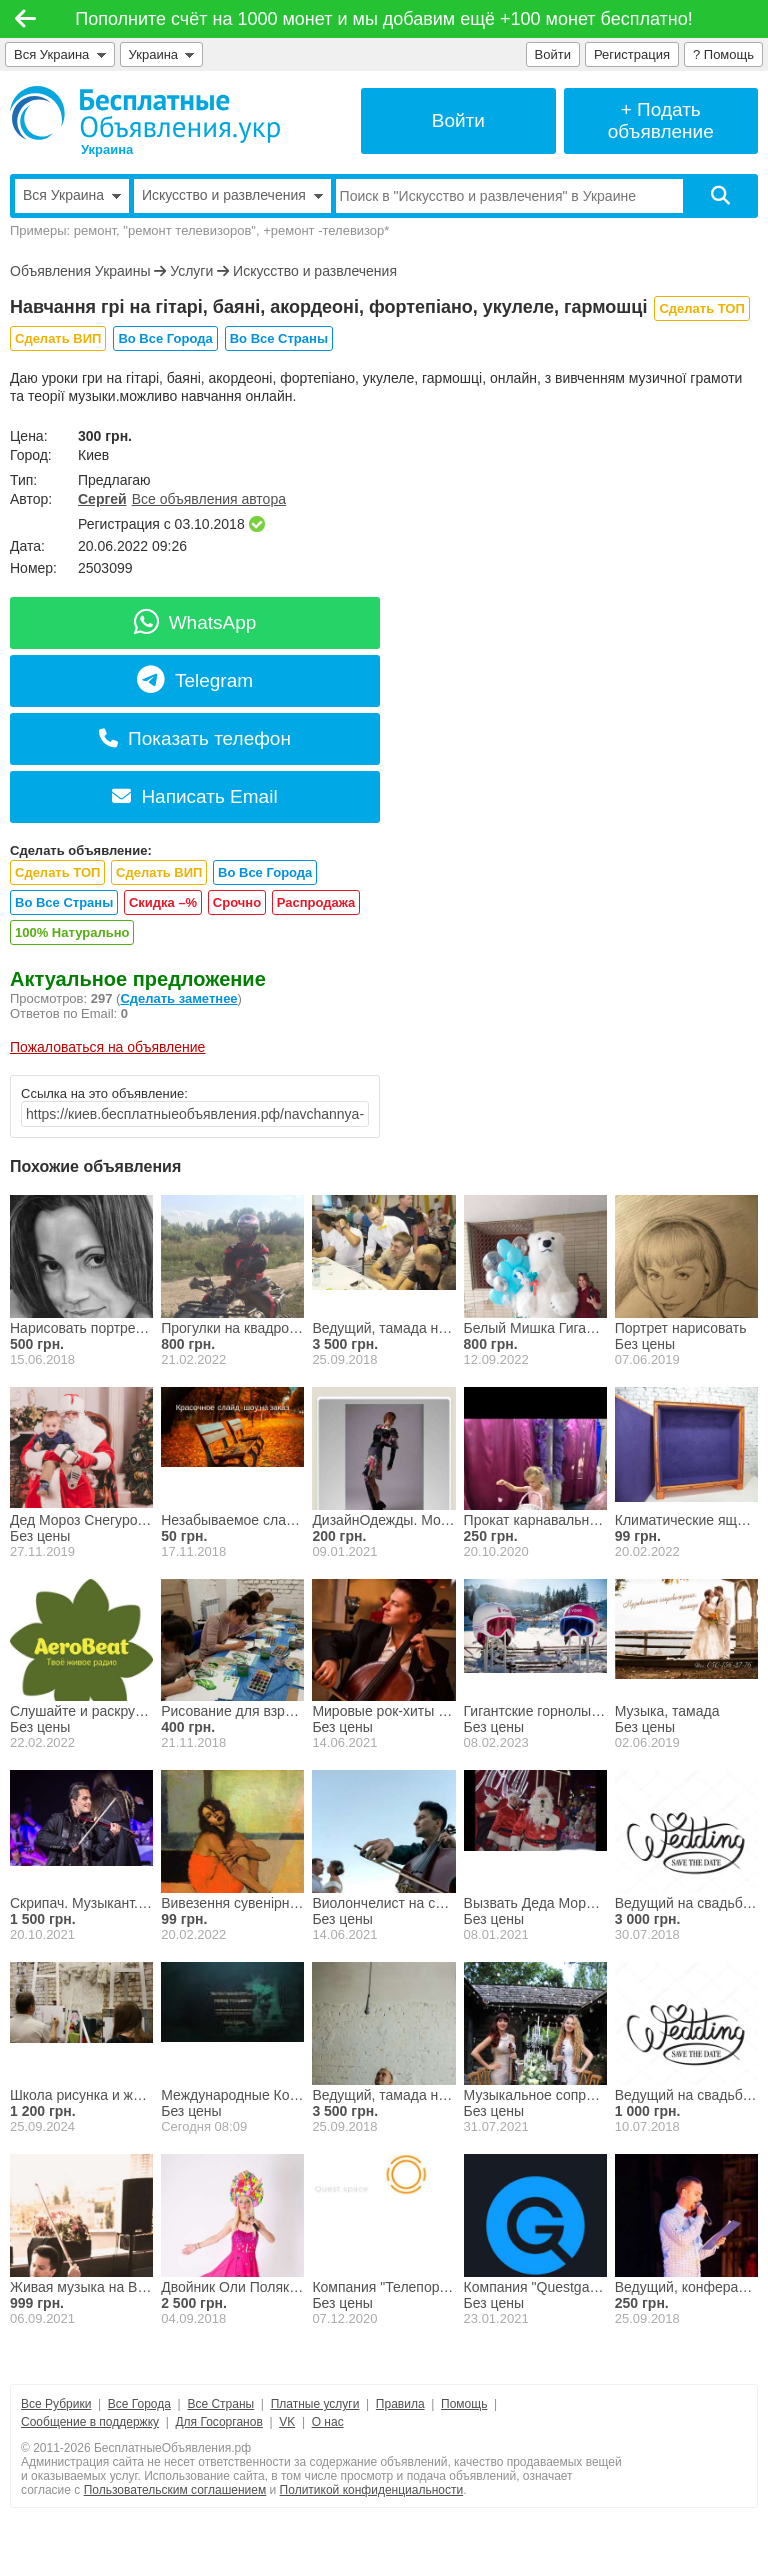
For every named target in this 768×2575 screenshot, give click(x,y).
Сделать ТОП (701, 308)
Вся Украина (60, 54)
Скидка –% (163, 902)
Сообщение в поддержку (90, 2422)
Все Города (139, 2404)
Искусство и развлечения (315, 271)
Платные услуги (315, 2404)
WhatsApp (195, 622)
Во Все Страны (279, 338)
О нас (328, 2422)
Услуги (191, 271)
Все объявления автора (209, 499)
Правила (400, 2404)
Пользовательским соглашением (175, 2490)
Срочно (237, 902)
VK (287, 2422)
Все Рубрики (56, 2404)
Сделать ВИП (58, 338)
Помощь (464, 2404)
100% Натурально (72, 932)
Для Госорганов (218, 2422)
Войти (553, 54)
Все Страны (220, 2404)
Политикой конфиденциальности (372, 2490)
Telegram (195, 680)
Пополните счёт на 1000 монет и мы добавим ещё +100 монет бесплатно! (384, 19)
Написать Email (194, 796)
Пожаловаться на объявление (107, 1047)
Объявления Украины (80, 271)
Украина (162, 54)
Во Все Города (165, 338)
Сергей (102, 499)
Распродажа (316, 902)
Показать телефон (195, 738)
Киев (93, 455)
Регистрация (632, 54)
